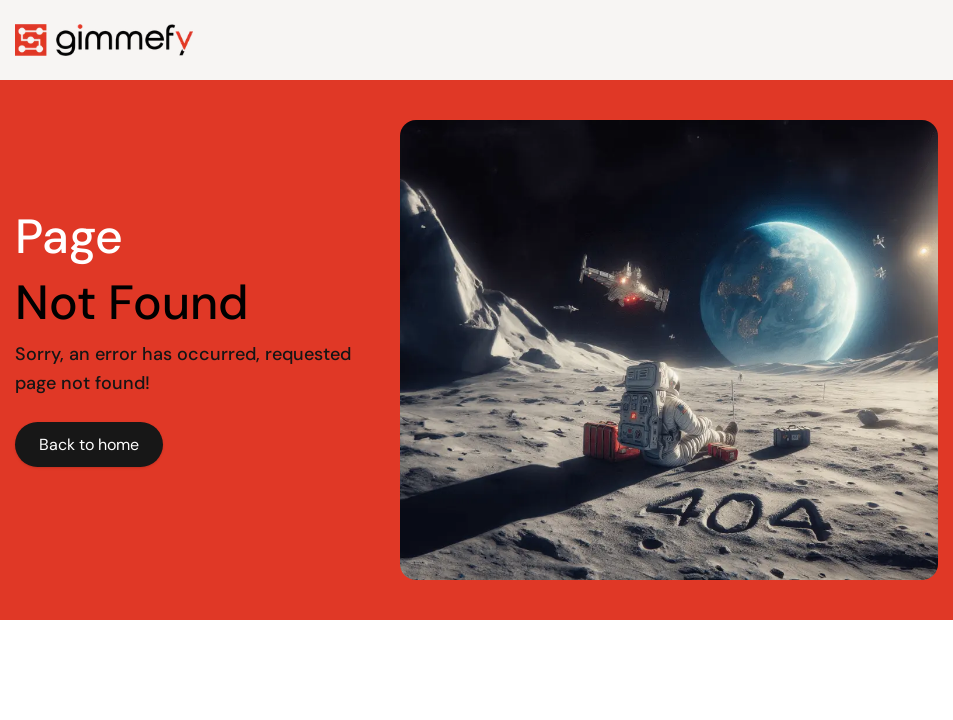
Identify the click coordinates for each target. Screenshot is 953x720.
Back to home (89, 444)
